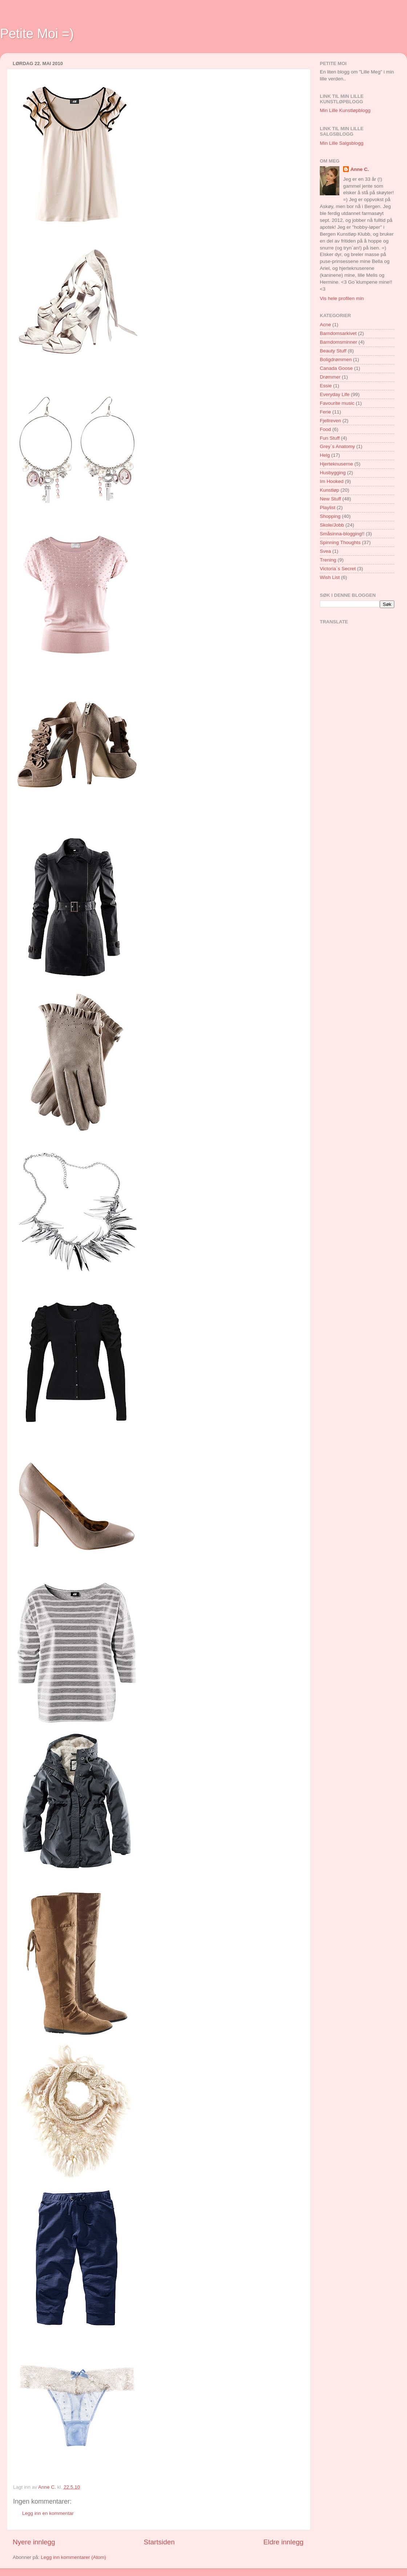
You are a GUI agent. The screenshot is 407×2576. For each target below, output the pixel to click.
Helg (325, 455)
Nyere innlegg (34, 2542)
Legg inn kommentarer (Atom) (73, 2557)
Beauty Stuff (333, 351)
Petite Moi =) (37, 33)
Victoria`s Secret (338, 568)
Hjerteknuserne (336, 464)
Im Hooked (331, 481)
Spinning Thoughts (340, 542)
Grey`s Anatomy (337, 446)
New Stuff (330, 499)
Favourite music (337, 403)
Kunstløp (329, 490)
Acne (325, 324)
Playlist (327, 507)
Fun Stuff (330, 438)
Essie (326, 385)
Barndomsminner (338, 342)
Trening (328, 560)
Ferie (325, 412)
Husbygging (333, 472)
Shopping (330, 516)
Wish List (330, 577)
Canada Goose (336, 368)
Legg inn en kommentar (48, 2513)
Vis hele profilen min (342, 298)
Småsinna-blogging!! (342, 533)
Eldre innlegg (283, 2542)
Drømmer (330, 377)
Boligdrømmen (336, 359)
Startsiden (159, 2542)
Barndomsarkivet (338, 333)
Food (325, 429)
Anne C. (359, 169)
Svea (325, 551)
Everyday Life (335, 394)
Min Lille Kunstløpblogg (345, 110)
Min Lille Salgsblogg (341, 143)
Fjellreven (330, 420)
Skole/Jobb (332, 525)
